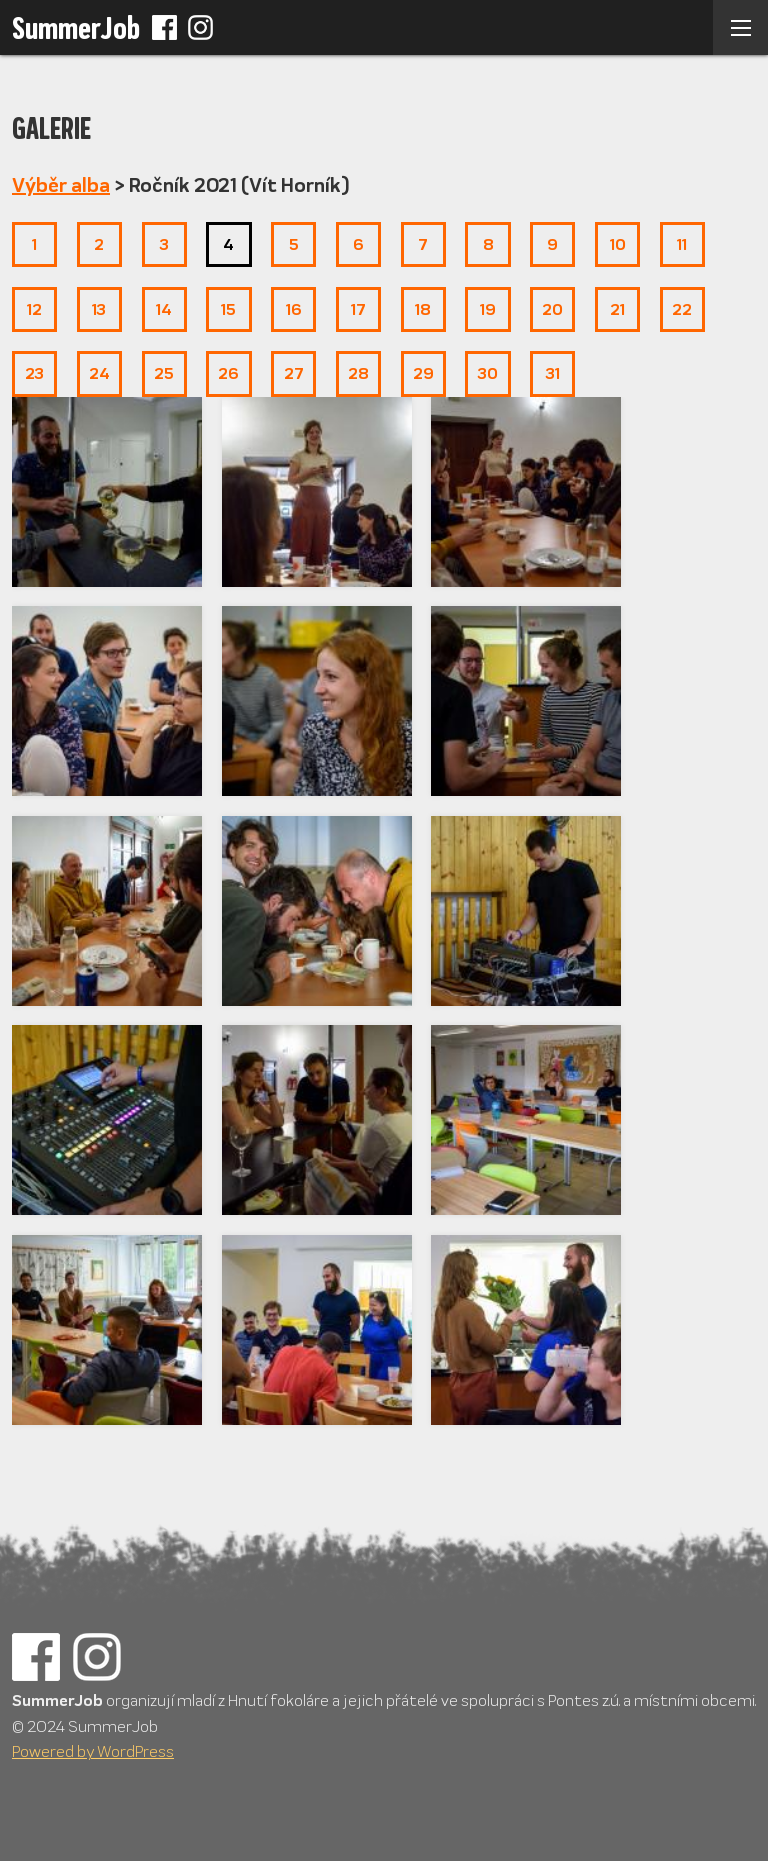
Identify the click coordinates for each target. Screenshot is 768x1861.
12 (34, 309)
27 (294, 373)
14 (164, 309)
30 (488, 373)
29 (423, 373)
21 (617, 309)
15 (228, 309)
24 (99, 373)
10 (618, 244)
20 (552, 309)
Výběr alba (61, 185)
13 (99, 309)
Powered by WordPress (93, 1751)
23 (34, 373)
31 (553, 373)
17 (358, 309)
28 (358, 373)
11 (682, 244)
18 (423, 309)
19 (488, 309)
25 (164, 373)
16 (294, 309)
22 (682, 309)
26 (228, 373)
